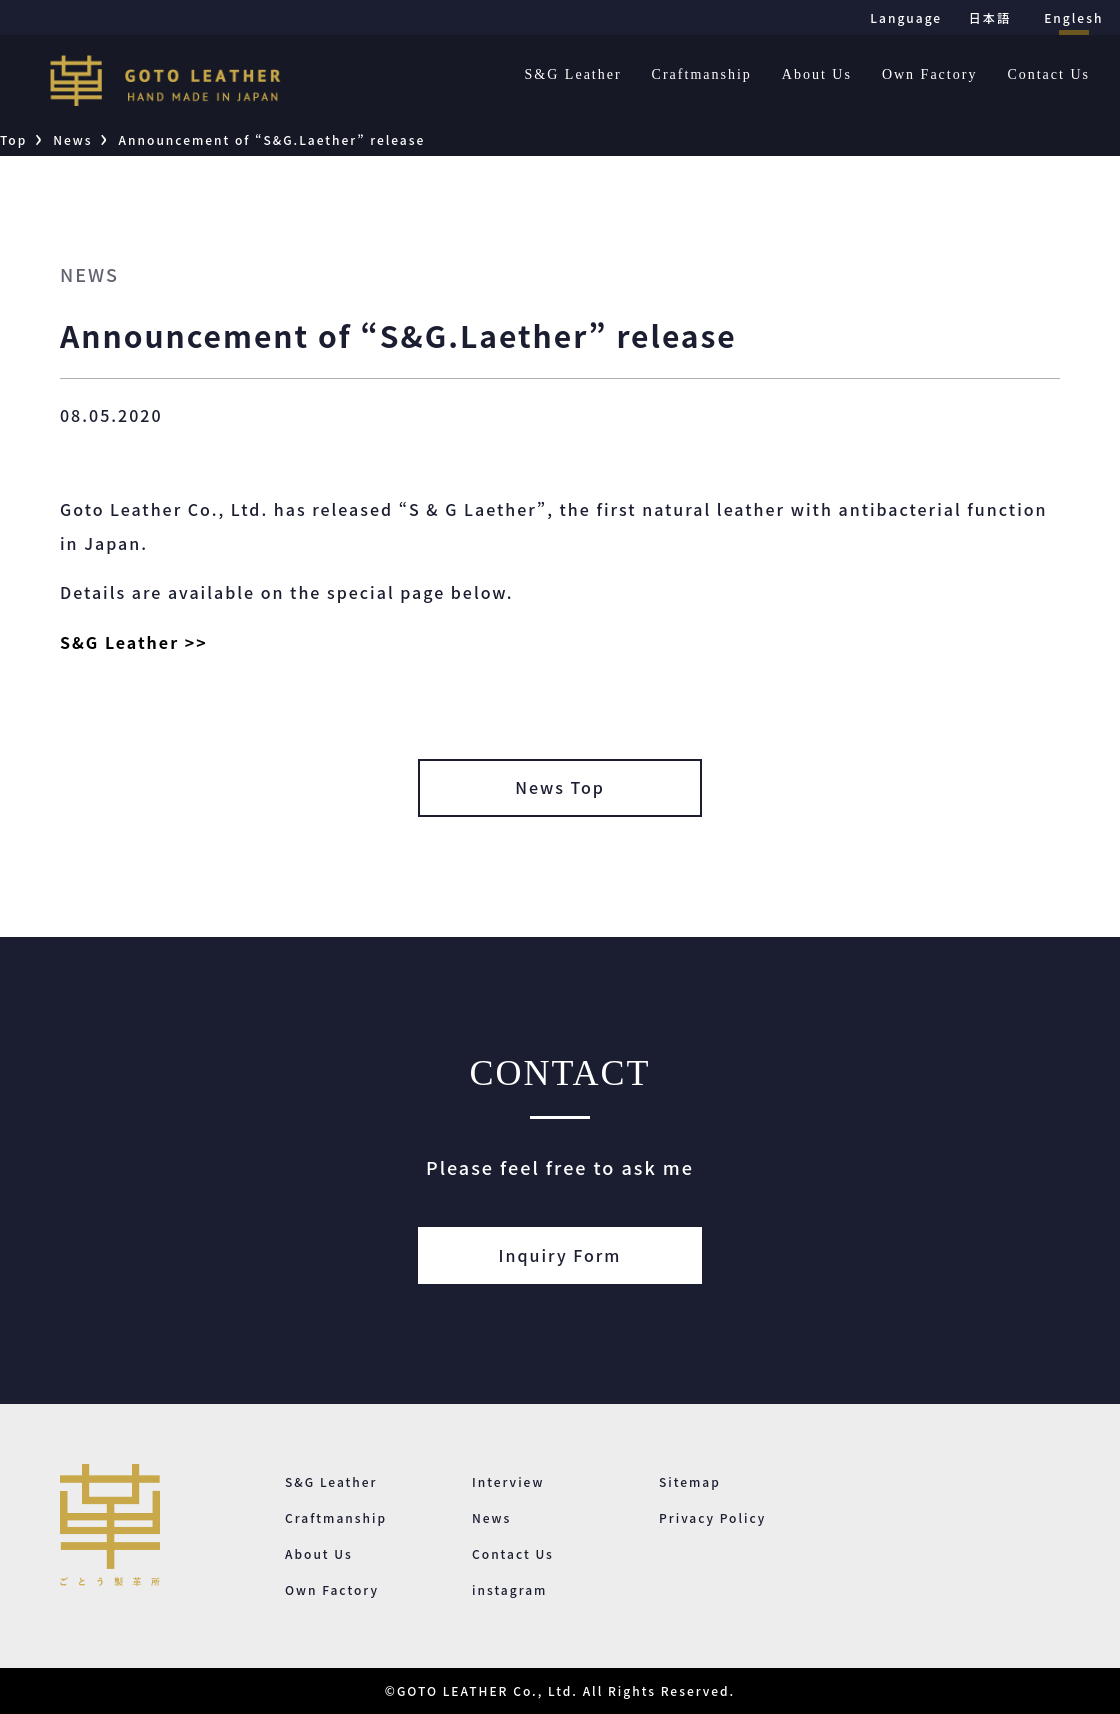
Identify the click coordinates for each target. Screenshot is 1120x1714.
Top (13, 139)
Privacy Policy (712, 1517)
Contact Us (1048, 74)
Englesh (1073, 17)
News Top (560, 787)
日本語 (990, 17)
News (72, 139)
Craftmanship (702, 74)
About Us (817, 74)
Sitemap (690, 1481)
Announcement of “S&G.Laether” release (272, 139)
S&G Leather (573, 74)
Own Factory (930, 74)
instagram (509, 1589)
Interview (508, 1481)
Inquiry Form (560, 1255)
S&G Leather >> (134, 642)
